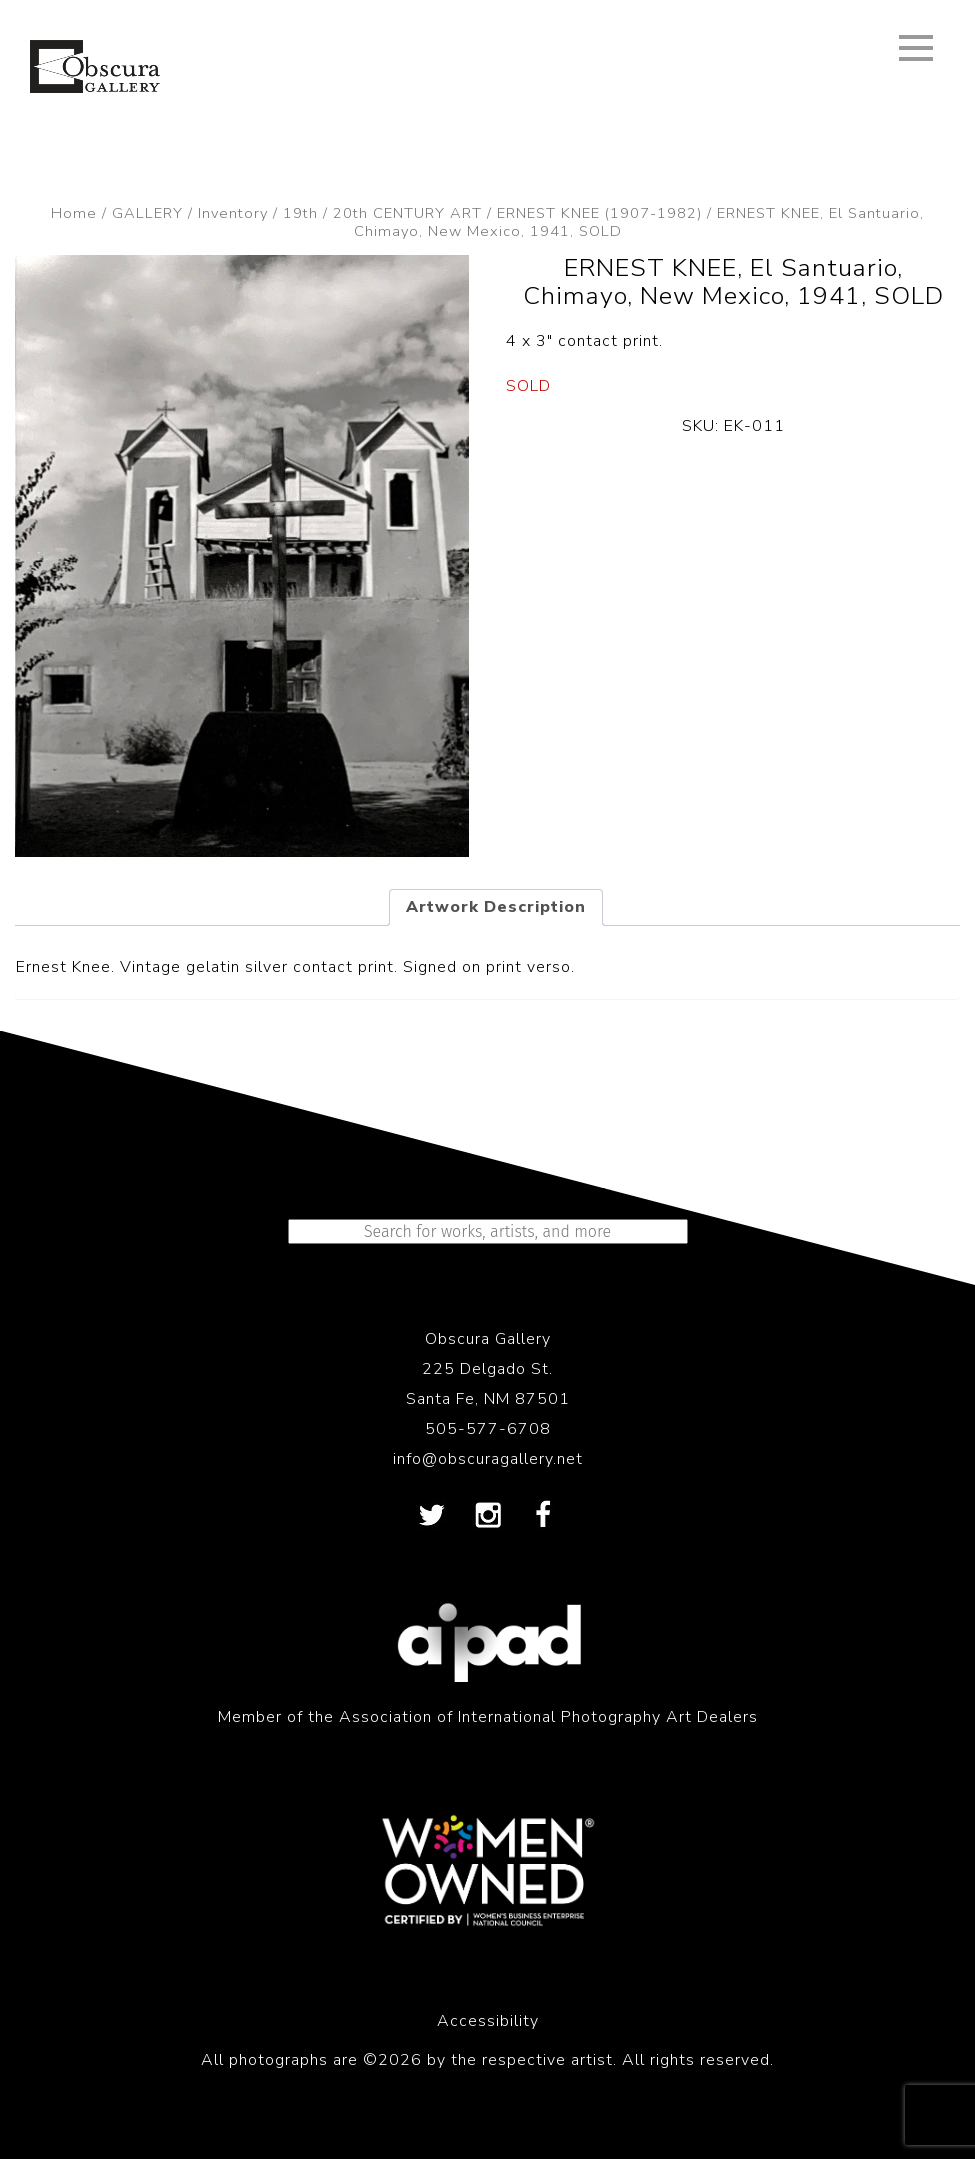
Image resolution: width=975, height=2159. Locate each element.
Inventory (233, 213)
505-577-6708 (488, 1429)
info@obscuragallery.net (488, 1459)
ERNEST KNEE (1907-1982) (599, 213)
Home (74, 213)
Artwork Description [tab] (496, 907)
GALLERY (147, 213)
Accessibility (488, 2021)
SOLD (528, 386)
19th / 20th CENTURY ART (382, 213)
